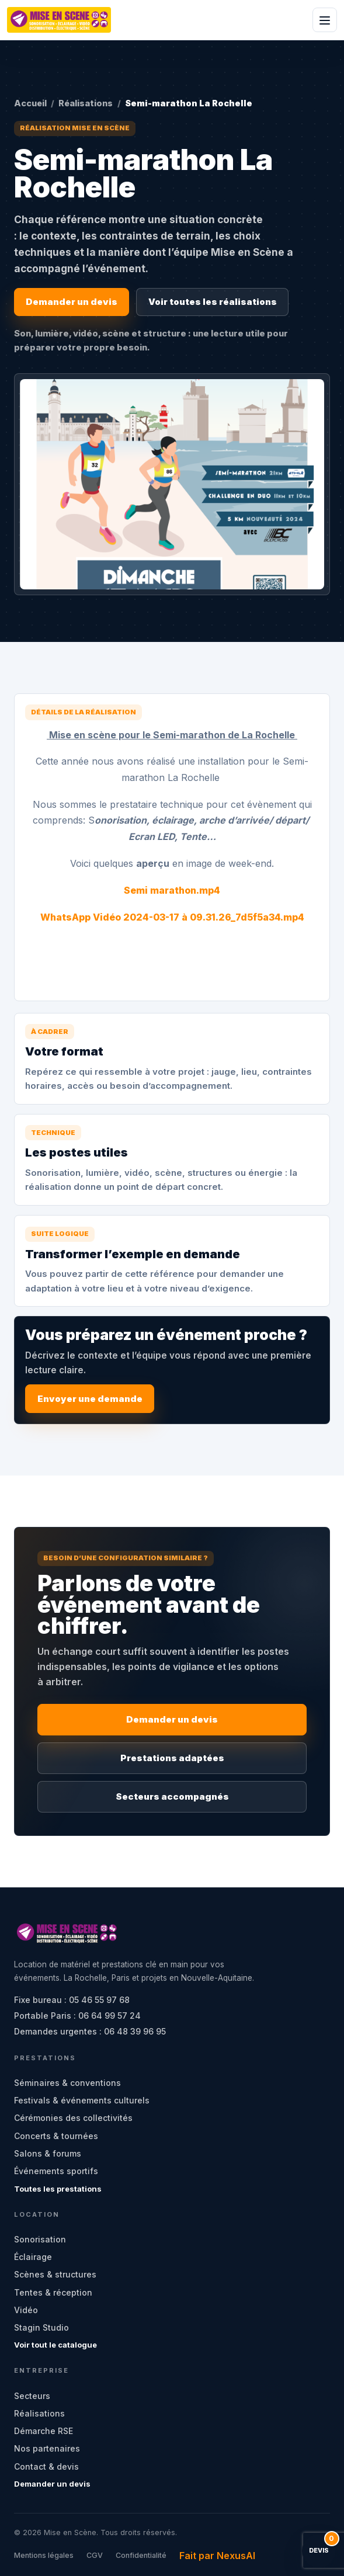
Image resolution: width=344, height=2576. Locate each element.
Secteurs (32, 2396)
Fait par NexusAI (217, 2555)
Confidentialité (141, 2555)
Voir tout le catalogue (55, 2344)
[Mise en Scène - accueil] (59, 20)
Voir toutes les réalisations (212, 301)
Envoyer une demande (90, 1398)
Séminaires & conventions (67, 2083)
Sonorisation (40, 2239)
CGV (94, 2555)
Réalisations (85, 103)
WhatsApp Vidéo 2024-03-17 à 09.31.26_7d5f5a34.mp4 (172, 917)
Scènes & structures (55, 2274)
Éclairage (33, 2257)
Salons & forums (47, 2153)
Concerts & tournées (56, 2136)
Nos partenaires (47, 2448)
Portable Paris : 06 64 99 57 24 (77, 2015)
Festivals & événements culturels (82, 2100)
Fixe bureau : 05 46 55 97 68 (72, 2000)
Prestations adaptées (172, 1757)
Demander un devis (71, 301)
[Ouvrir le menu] (324, 20)
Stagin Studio (41, 2327)
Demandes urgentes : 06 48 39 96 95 (90, 2031)
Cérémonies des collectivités (73, 2118)
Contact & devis (46, 2466)
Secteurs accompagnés (172, 1796)
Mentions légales (44, 2555)
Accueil (30, 103)
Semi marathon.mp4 (172, 890)
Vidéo (26, 2310)
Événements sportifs (56, 2171)
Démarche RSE (43, 2431)
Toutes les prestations (58, 2188)
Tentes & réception (53, 2292)
